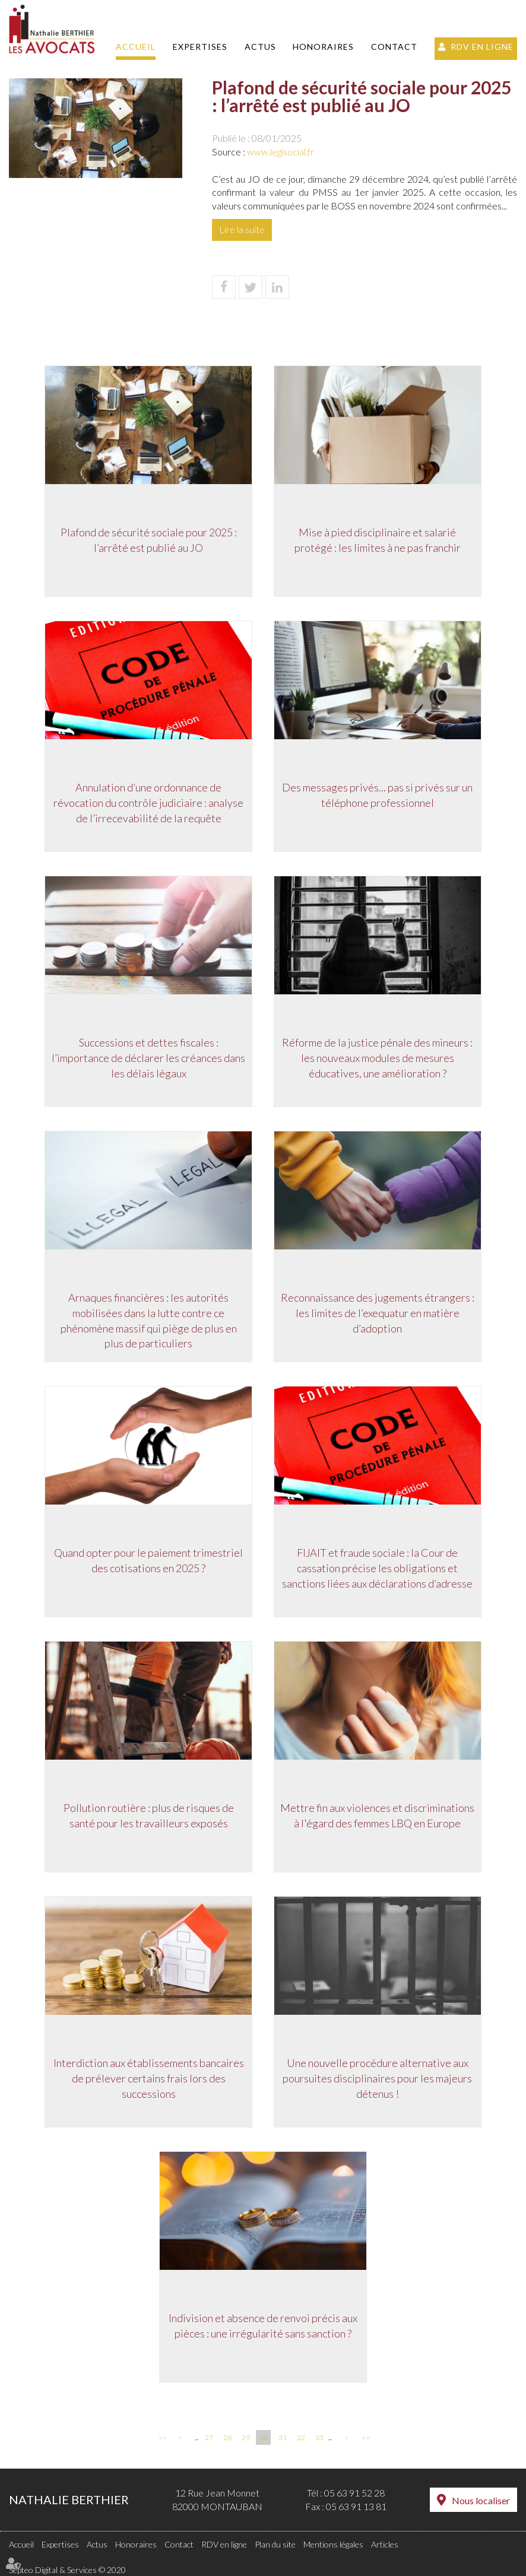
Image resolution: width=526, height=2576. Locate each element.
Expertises (200, 47)
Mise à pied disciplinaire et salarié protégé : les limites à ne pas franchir (379, 541)
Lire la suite (242, 229)
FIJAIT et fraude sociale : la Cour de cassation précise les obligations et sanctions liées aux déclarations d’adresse (379, 1569)
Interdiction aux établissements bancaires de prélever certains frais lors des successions (147, 2079)
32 (301, 2437)
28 (227, 2437)
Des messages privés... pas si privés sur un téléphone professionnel (379, 796)
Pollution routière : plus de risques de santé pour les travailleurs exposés (147, 1816)
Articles (384, 2544)
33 (319, 2437)
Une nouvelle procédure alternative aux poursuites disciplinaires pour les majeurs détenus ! (379, 2079)
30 (264, 2437)
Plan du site (275, 2544)
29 (246, 2437)
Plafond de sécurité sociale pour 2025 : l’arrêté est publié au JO (147, 541)
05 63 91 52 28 (354, 2492)
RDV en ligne (482, 47)
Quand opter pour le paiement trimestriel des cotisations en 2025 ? (147, 1561)
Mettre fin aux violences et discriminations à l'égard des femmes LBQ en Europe (379, 1816)
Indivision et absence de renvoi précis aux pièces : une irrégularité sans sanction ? (263, 2327)
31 (282, 2437)
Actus (260, 47)
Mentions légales (333, 2544)
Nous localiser (481, 2500)
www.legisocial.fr (280, 151)
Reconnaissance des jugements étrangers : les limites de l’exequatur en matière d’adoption (379, 1313)
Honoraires (323, 47)
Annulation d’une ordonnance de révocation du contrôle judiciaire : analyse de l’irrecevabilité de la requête (147, 803)
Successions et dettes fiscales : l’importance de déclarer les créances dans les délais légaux (147, 1058)
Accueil (136, 47)
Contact (394, 47)
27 (209, 2437)
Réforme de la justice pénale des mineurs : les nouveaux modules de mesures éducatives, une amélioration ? (379, 1058)
